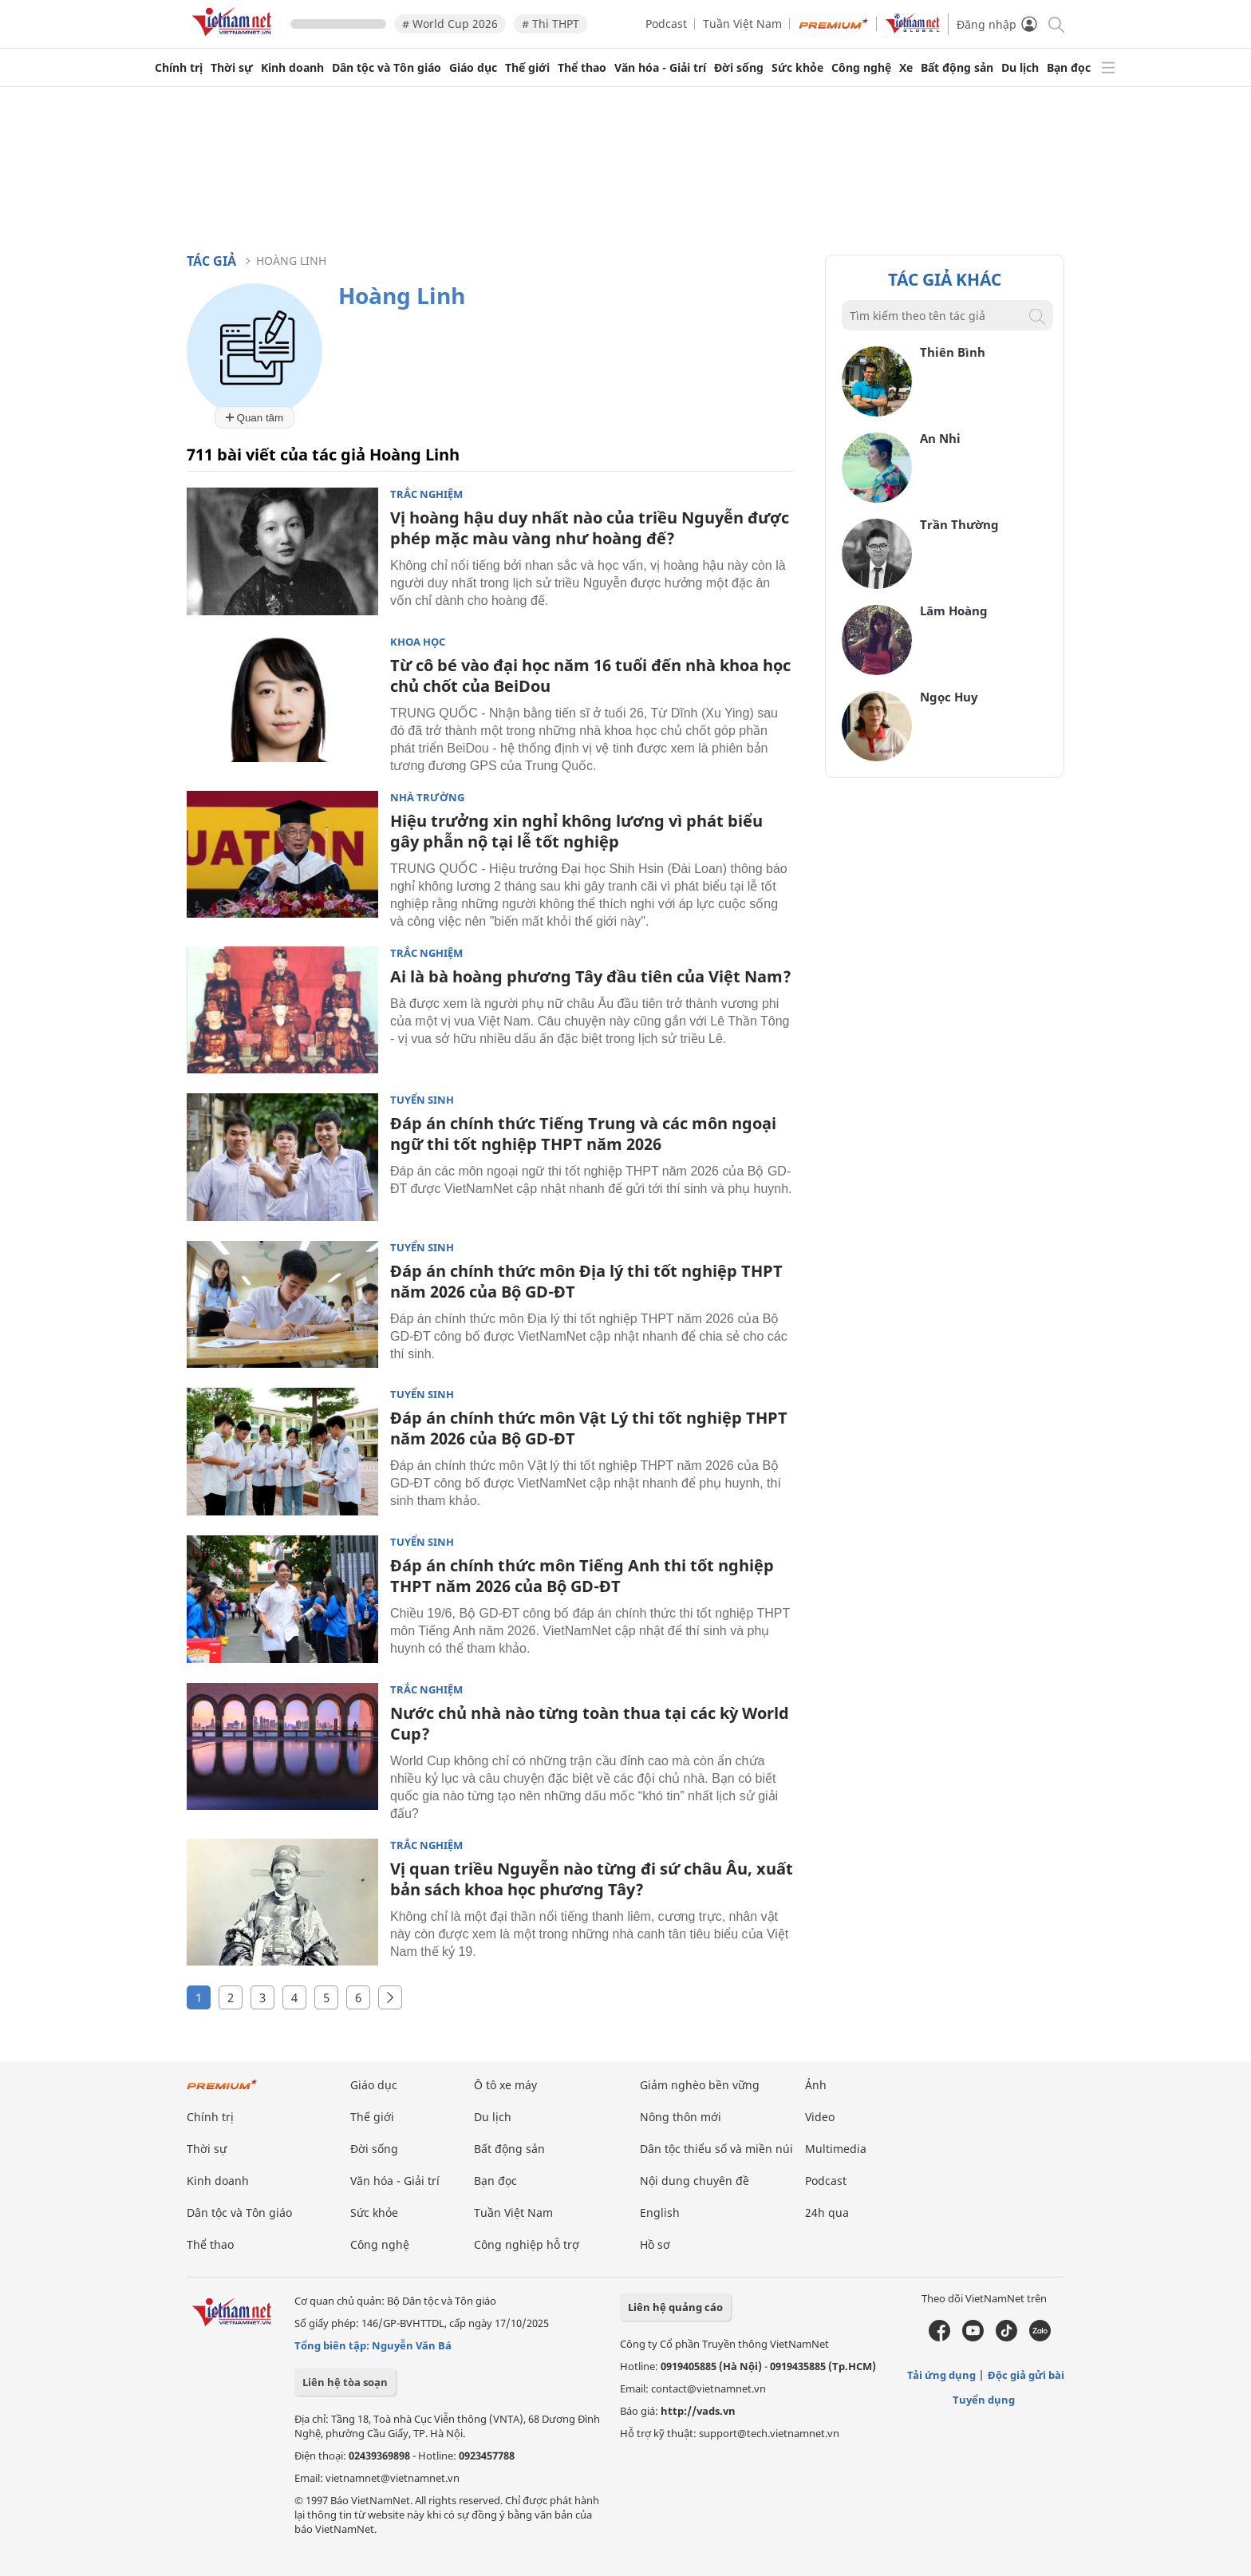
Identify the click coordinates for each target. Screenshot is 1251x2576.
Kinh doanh (292, 67)
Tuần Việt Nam (742, 23)
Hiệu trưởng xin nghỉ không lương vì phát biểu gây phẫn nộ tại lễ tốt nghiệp (576, 831)
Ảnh (816, 2084)
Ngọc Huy (949, 697)
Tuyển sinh (422, 1100)
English (660, 2212)
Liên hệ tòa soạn (345, 2382)
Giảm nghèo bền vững (700, 2084)
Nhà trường (427, 797)
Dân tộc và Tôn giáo (386, 67)
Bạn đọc (1069, 67)
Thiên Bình (952, 352)
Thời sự (232, 67)
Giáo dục (473, 67)
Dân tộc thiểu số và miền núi (716, 2148)
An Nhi (940, 438)
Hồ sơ (655, 2244)
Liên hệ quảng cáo (675, 2307)
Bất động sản (957, 67)
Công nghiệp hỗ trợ (526, 2244)
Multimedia (835, 2148)
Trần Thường (959, 524)
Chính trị (179, 67)
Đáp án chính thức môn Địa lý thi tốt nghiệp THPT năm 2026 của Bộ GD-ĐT (586, 1281)
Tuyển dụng (984, 2399)
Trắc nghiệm (426, 494)
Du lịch (1020, 67)
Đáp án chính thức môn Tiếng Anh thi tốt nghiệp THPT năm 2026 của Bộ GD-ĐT (582, 1576)
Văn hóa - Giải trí (660, 67)
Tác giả (211, 261)
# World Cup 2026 (450, 23)
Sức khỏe (797, 67)
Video (820, 2116)
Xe (906, 67)
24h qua (827, 2212)
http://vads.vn (698, 2411)
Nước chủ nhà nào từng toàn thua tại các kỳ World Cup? (589, 1723)
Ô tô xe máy (505, 2084)
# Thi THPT (550, 23)
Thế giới (527, 67)
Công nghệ (861, 67)
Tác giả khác (944, 279)
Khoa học (417, 642)
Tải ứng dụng (941, 2375)
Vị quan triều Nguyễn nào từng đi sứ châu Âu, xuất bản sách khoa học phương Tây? (591, 1879)
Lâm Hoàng (954, 610)
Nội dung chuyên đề (694, 2180)
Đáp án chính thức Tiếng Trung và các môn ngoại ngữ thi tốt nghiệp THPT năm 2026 (583, 1133)
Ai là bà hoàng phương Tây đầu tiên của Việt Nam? (590, 976)
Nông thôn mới (680, 2116)
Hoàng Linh (291, 260)
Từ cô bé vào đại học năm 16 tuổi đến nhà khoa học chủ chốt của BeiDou (590, 675)
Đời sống (739, 67)
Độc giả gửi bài (1026, 2375)
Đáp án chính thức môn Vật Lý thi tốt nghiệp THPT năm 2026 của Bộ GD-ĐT (588, 1428)
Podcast (666, 23)
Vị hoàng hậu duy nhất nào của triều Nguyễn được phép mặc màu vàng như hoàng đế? (589, 528)
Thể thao (582, 67)
